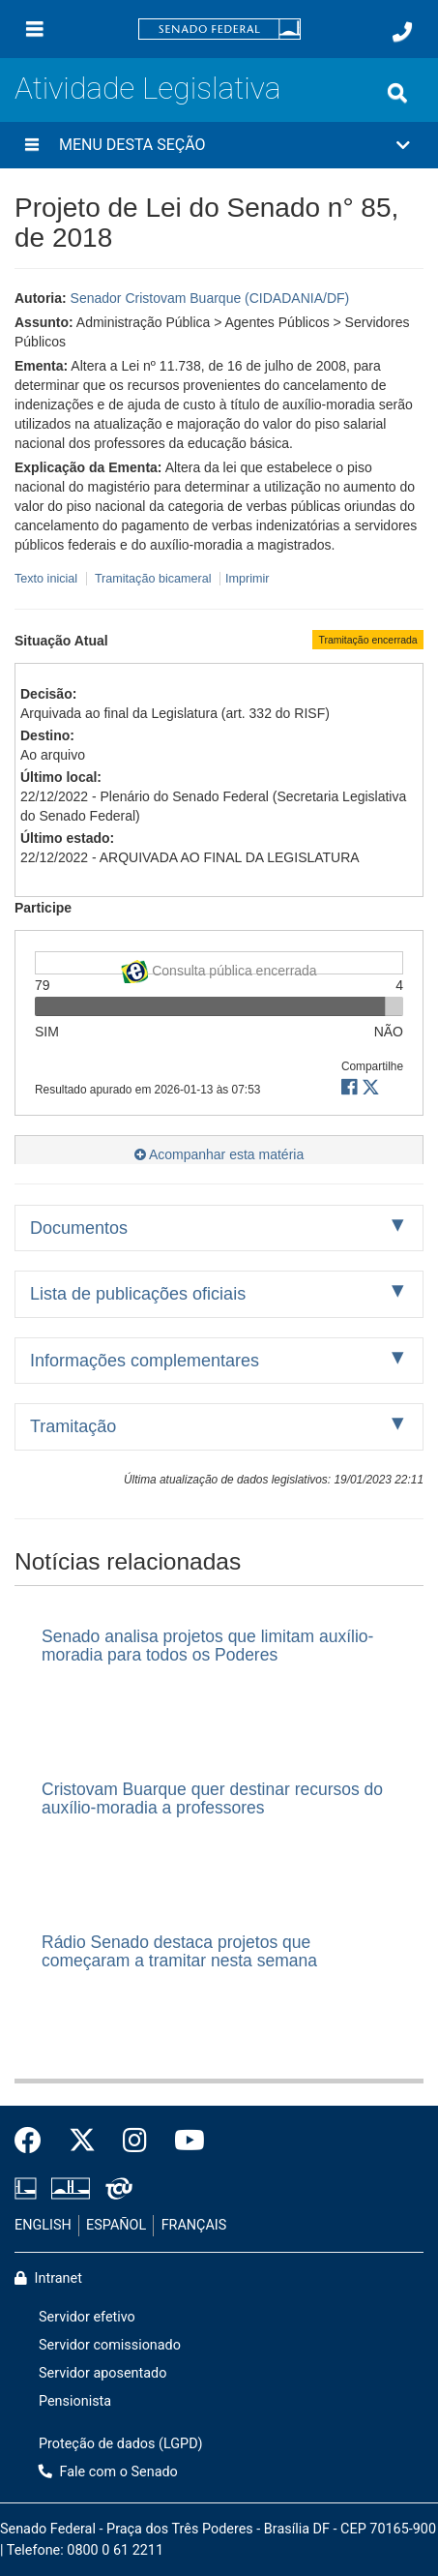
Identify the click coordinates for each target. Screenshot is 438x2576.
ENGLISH (43, 2225)
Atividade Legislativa (147, 88)
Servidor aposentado (102, 2373)
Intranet (48, 2278)
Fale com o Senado (108, 2472)
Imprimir (247, 578)
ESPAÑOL (116, 2225)
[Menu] (35, 29)
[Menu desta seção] (32, 145)
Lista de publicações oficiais (138, 1293)
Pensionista (75, 2401)
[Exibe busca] (397, 93)
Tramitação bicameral (153, 578)
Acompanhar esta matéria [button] (219, 1154)
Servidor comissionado (110, 2345)
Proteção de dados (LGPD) (121, 2444)
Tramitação (73, 1426)
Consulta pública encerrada (218, 967)
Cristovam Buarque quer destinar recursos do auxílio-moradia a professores (212, 1798)
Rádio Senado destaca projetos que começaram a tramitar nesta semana (179, 1951)
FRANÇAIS (194, 2225)
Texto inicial (48, 578)
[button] (219, 145)
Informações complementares (144, 1360)
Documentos (79, 1228)
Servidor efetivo (87, 2317)
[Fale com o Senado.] (402, 32)
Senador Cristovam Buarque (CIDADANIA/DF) (210, 298)
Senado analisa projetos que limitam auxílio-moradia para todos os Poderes (207, 1645)
